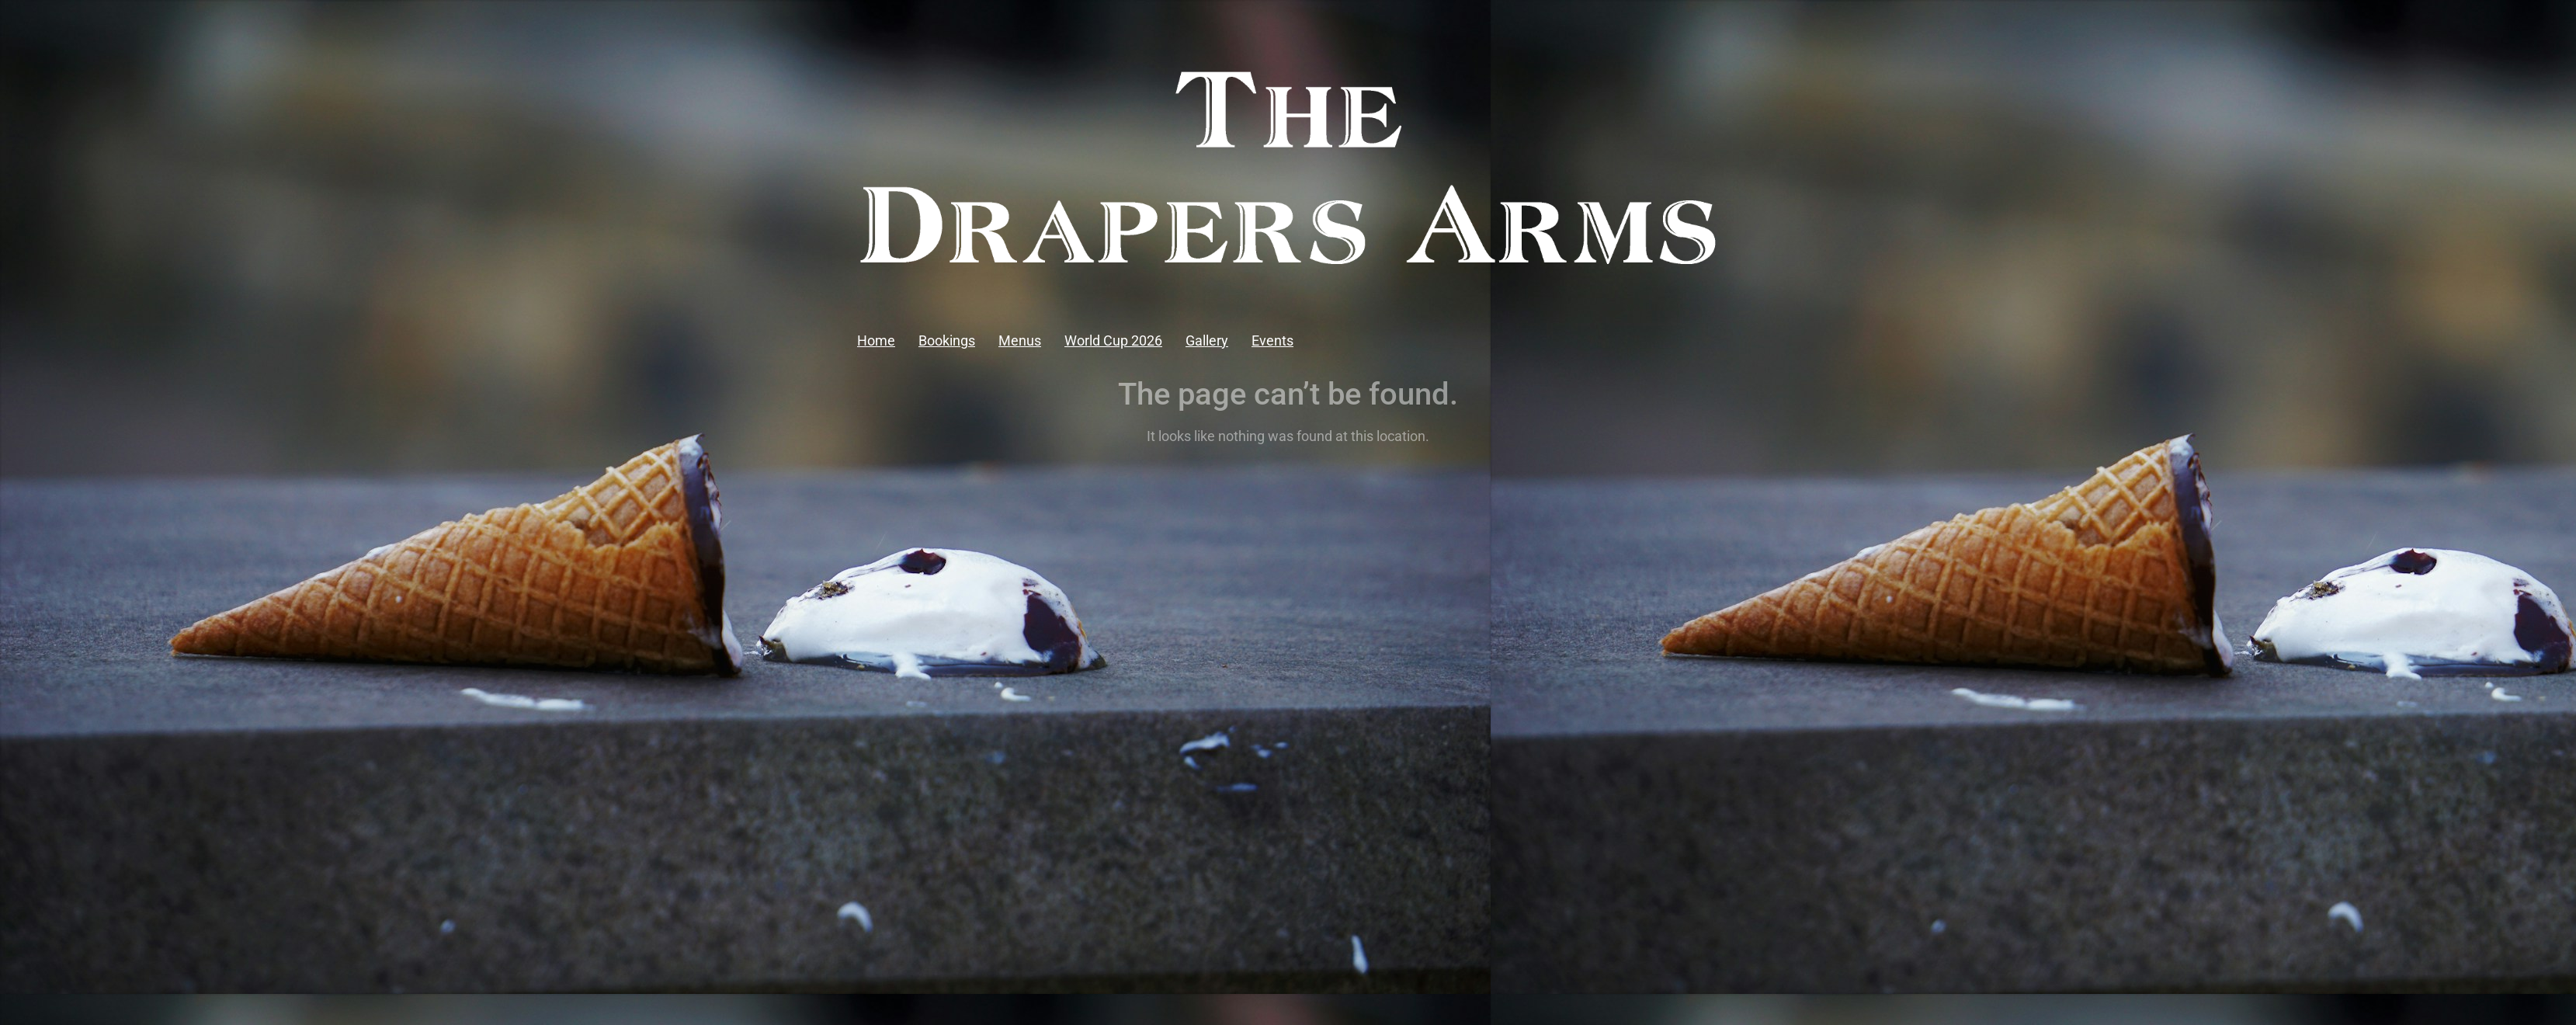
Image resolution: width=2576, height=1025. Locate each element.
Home (876, 340)
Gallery (1207, 340)
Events (1272, 340)
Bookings (946, 340)
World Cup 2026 (1113, 340)
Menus (1019, 340)
